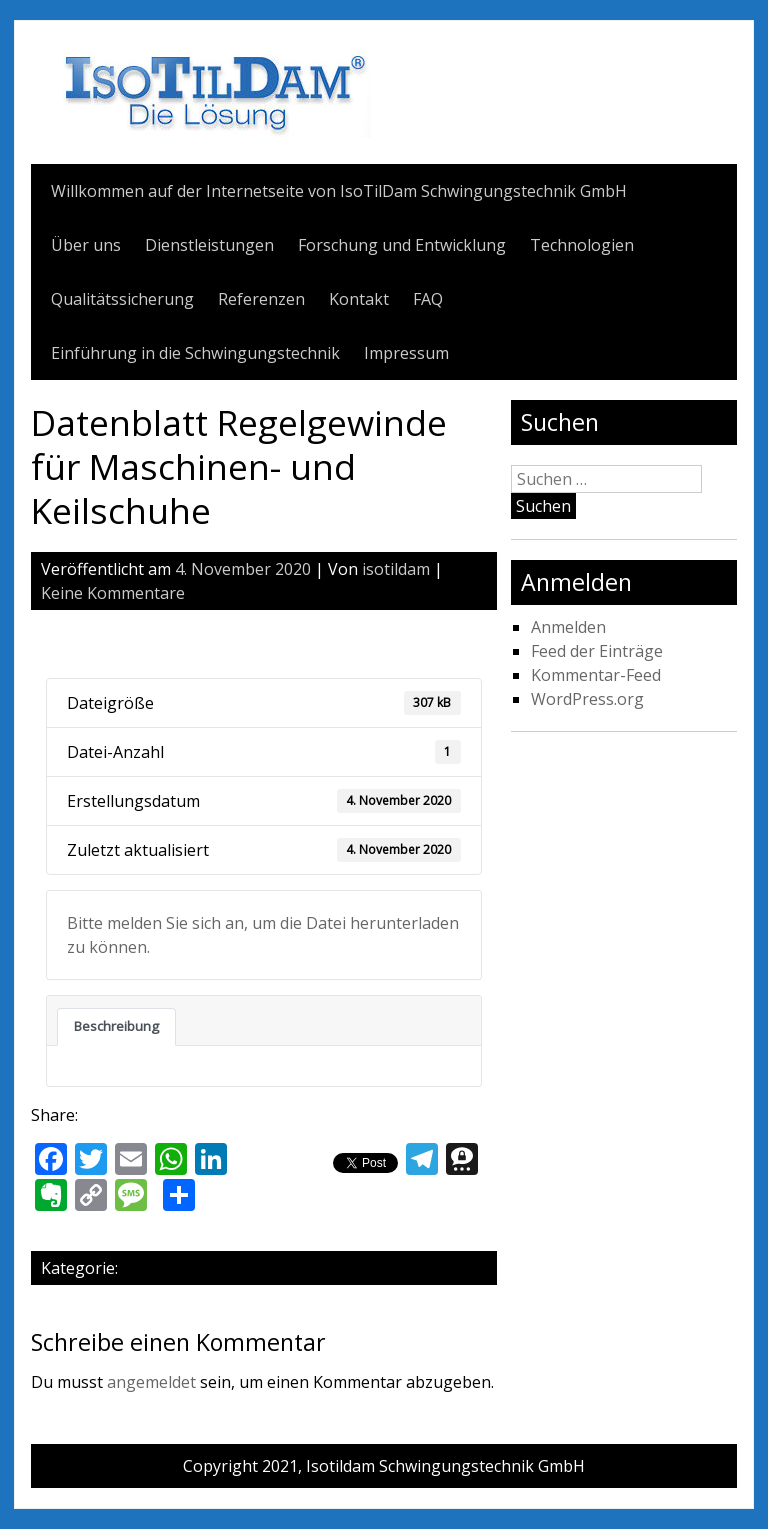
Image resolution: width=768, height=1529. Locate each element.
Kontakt (359, 299)
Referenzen (261, 299)
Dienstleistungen (209, 245)
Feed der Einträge (597, 651)
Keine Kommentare (113, 593)
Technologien (582, 245)
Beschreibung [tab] (116, 1026)
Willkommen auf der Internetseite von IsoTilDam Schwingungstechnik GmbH (339, 191)
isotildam (396, 569)
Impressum (406, 353)
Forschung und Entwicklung (402, 245)
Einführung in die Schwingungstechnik (195, 353)
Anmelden (568, 627)
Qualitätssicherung (122, 299)
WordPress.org (587, 699)
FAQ (428, 299)
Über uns (86, 245)
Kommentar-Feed (596, 675)
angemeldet (151, 1382)
